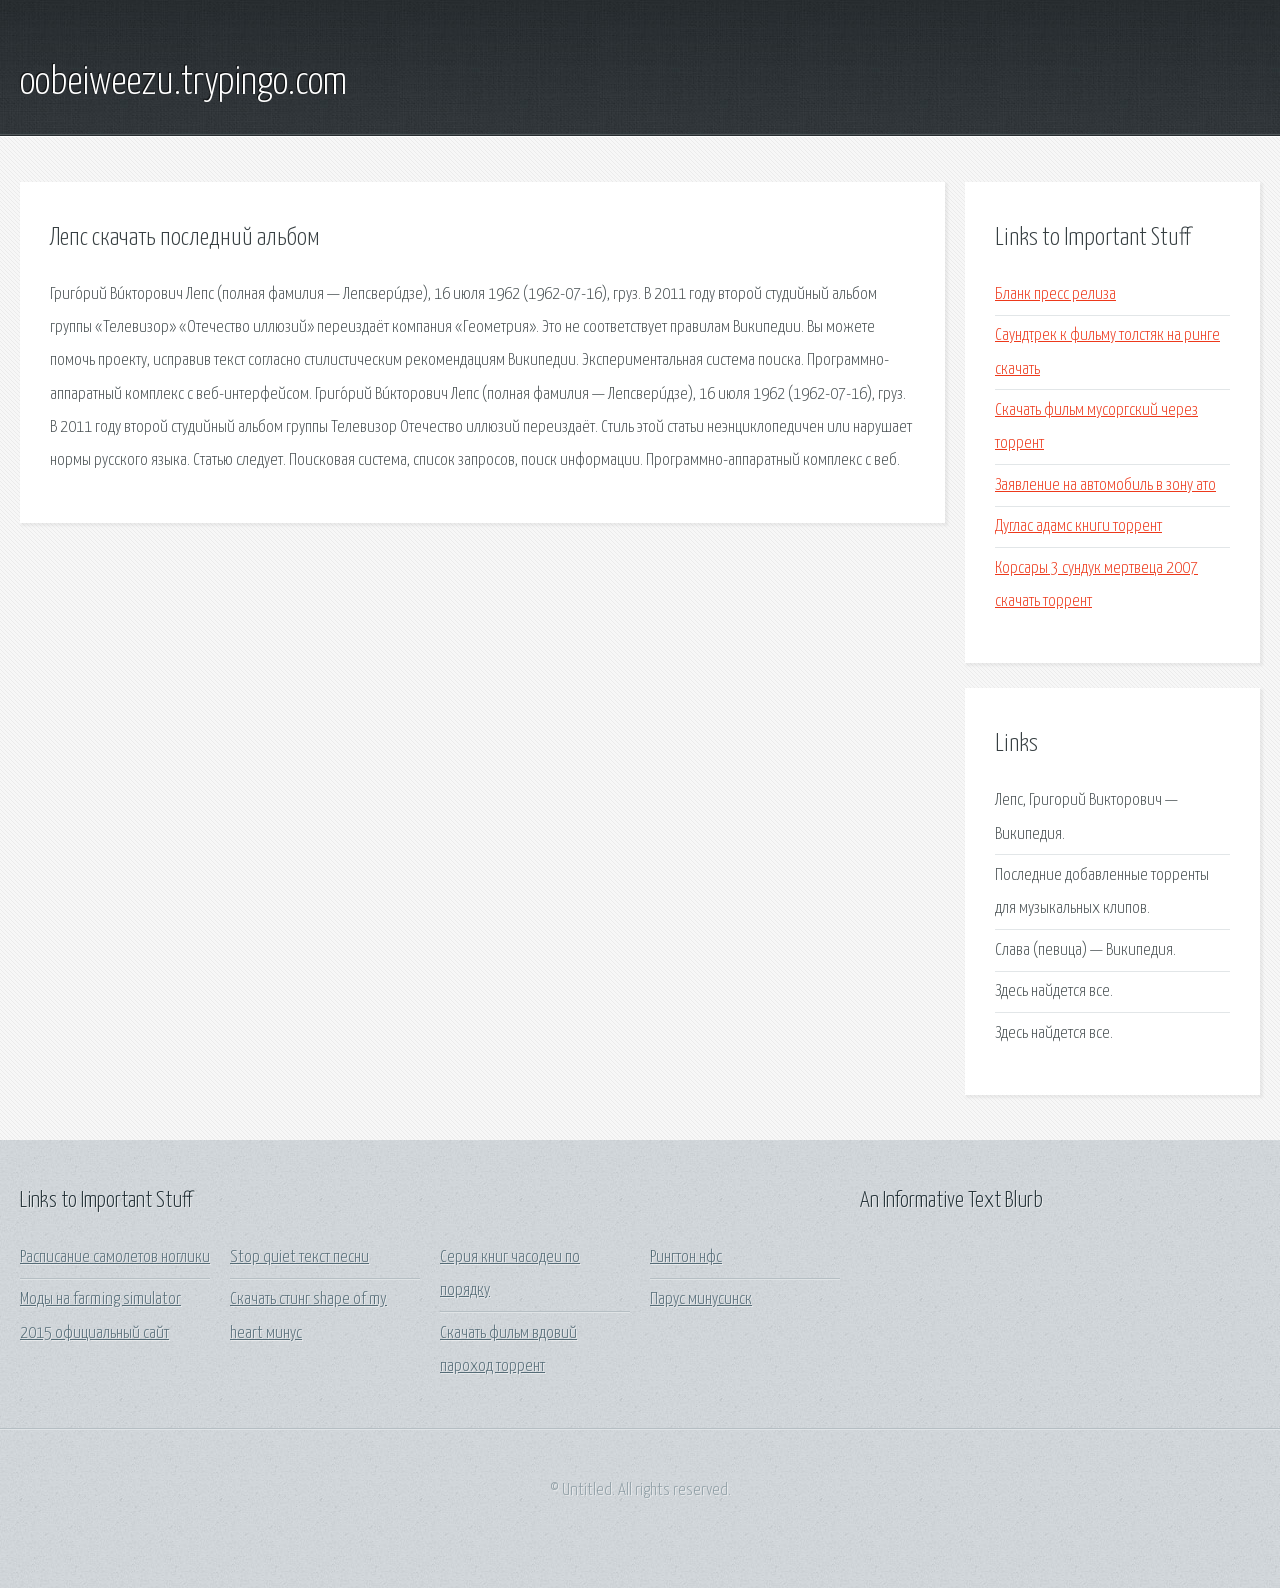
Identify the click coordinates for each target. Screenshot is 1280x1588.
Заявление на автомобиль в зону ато (1105, 485)
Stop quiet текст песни (299, 1257)
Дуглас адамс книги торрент (1078, 526)
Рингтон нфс (686, 1257)
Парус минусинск (701, 1299)
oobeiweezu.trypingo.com (183, 83)
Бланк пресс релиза (1055, 294)
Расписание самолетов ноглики (115, 1257)
